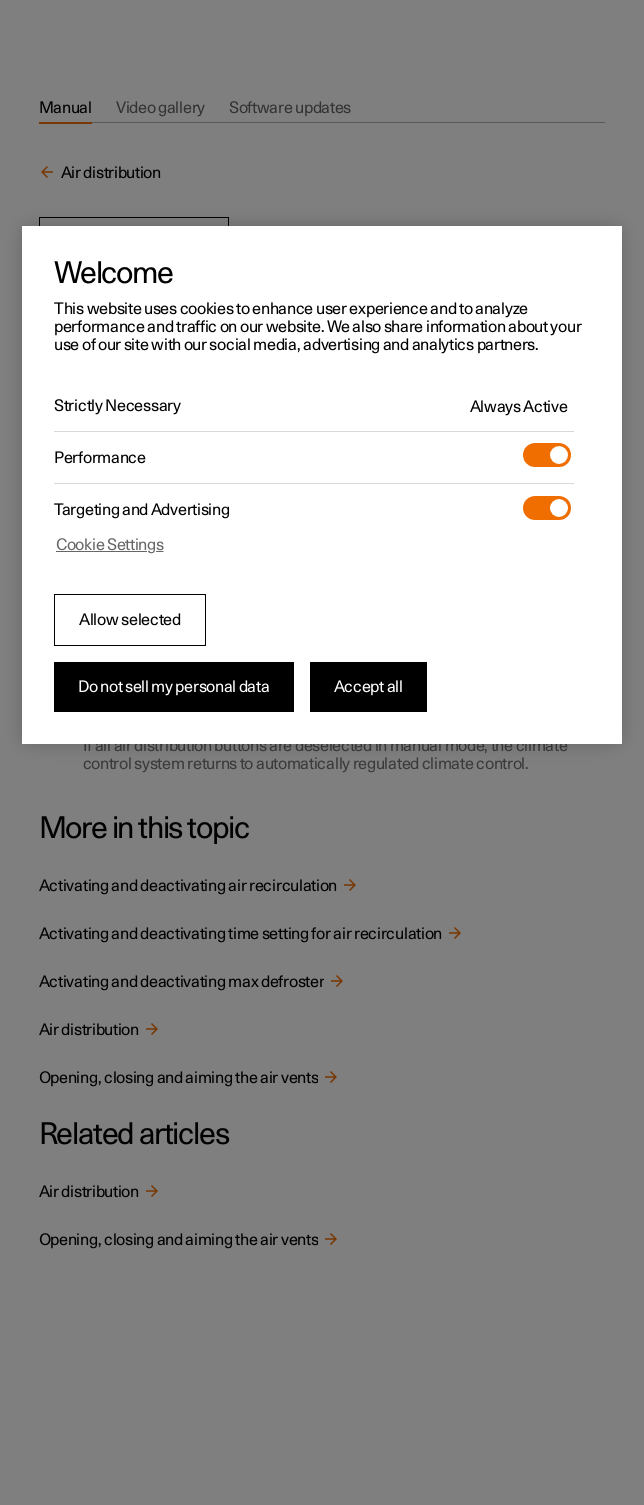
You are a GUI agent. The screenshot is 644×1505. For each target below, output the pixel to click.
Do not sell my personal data (174, 687)
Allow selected (130, 620)
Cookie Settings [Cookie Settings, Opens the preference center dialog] (110, 545)
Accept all (368, 687)
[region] (322, 485)
